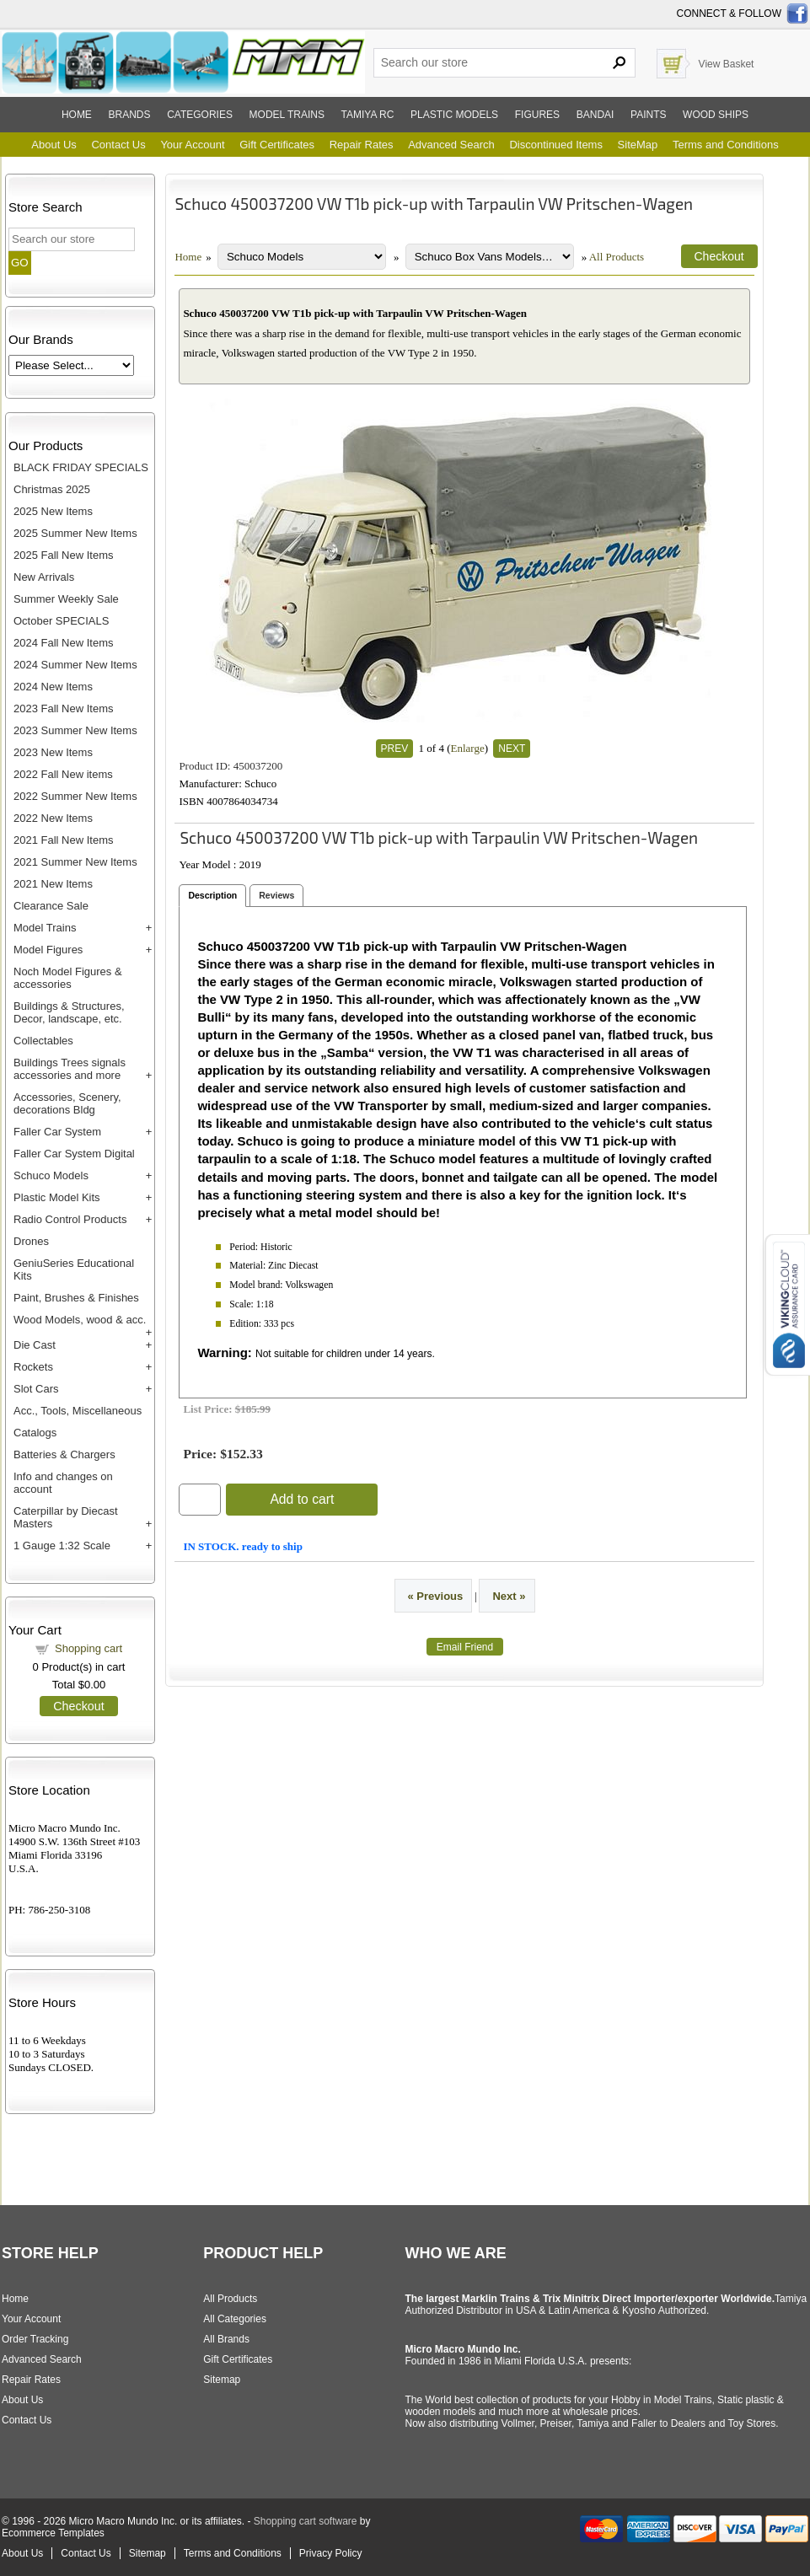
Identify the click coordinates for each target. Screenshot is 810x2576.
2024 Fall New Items (63, 642)
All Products (616, 256)
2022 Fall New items (63, 774)
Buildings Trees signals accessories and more (69, 1068)
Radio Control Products (69, 1219)
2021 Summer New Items (75, 862)
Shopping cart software (305, 2521)
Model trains (287, 115)
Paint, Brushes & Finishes (76, 1297)
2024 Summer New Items (75, 664)
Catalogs (34, 1432)
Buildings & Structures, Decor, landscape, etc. (69, 1012)
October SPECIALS (61, 620)
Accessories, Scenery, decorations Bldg (67, 1103)
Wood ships (715, 115)
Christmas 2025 (51, 489)
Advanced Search (451, 144)
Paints (648, 115)
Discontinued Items (556, 144)
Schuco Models (51, 1175)
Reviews (276, 895)
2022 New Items (53, 818)
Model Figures (48, 949)
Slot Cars (35, 1388)
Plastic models (454, 115)
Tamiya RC (367, 115)
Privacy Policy (330, 2553)
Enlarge (467, 748)
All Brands (226, 2339)
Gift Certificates (276, 144)
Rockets (33, 1366)
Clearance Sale (51, 905)
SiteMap (638, 144)
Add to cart (302, 1499)
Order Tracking (35, 2339)
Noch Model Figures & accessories (67, 977)
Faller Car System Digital (74, 1153)
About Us (53, 144)
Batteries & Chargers (64, 1454)
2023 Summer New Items (75, 730)
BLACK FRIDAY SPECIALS (80, 467)
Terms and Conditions (726, 144)
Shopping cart (88, 1648)
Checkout (78, 1706)
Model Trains (44, 927)
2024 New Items (53, 686)
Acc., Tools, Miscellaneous (77, 1410)
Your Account (192, 144)
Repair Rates (362, 144)
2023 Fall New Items (63, 708)
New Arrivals (43, 577)
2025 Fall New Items (63, 555)
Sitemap (221, 2379)
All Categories (234, 2319)
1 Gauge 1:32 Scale (61, 1545)
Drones (31, 1241)
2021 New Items (53, 883)
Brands (130, 115)
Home (77, 115)
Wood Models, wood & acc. (79, 1319)
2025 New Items (53, 511)
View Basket (726, 64)
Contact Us (118, 144)
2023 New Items (53, 752)
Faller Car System (57, 1131)
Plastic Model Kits (56, 1197)
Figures (537, 115)
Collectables (43, 1040)
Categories (200, 115)
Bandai (595, 115)
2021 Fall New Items (63, 840)
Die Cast (34, 1345)
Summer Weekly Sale (66, 599)
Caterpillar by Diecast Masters (65, 1517)
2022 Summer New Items (75, 796)
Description (212, 895)
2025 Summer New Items (75, 533)
